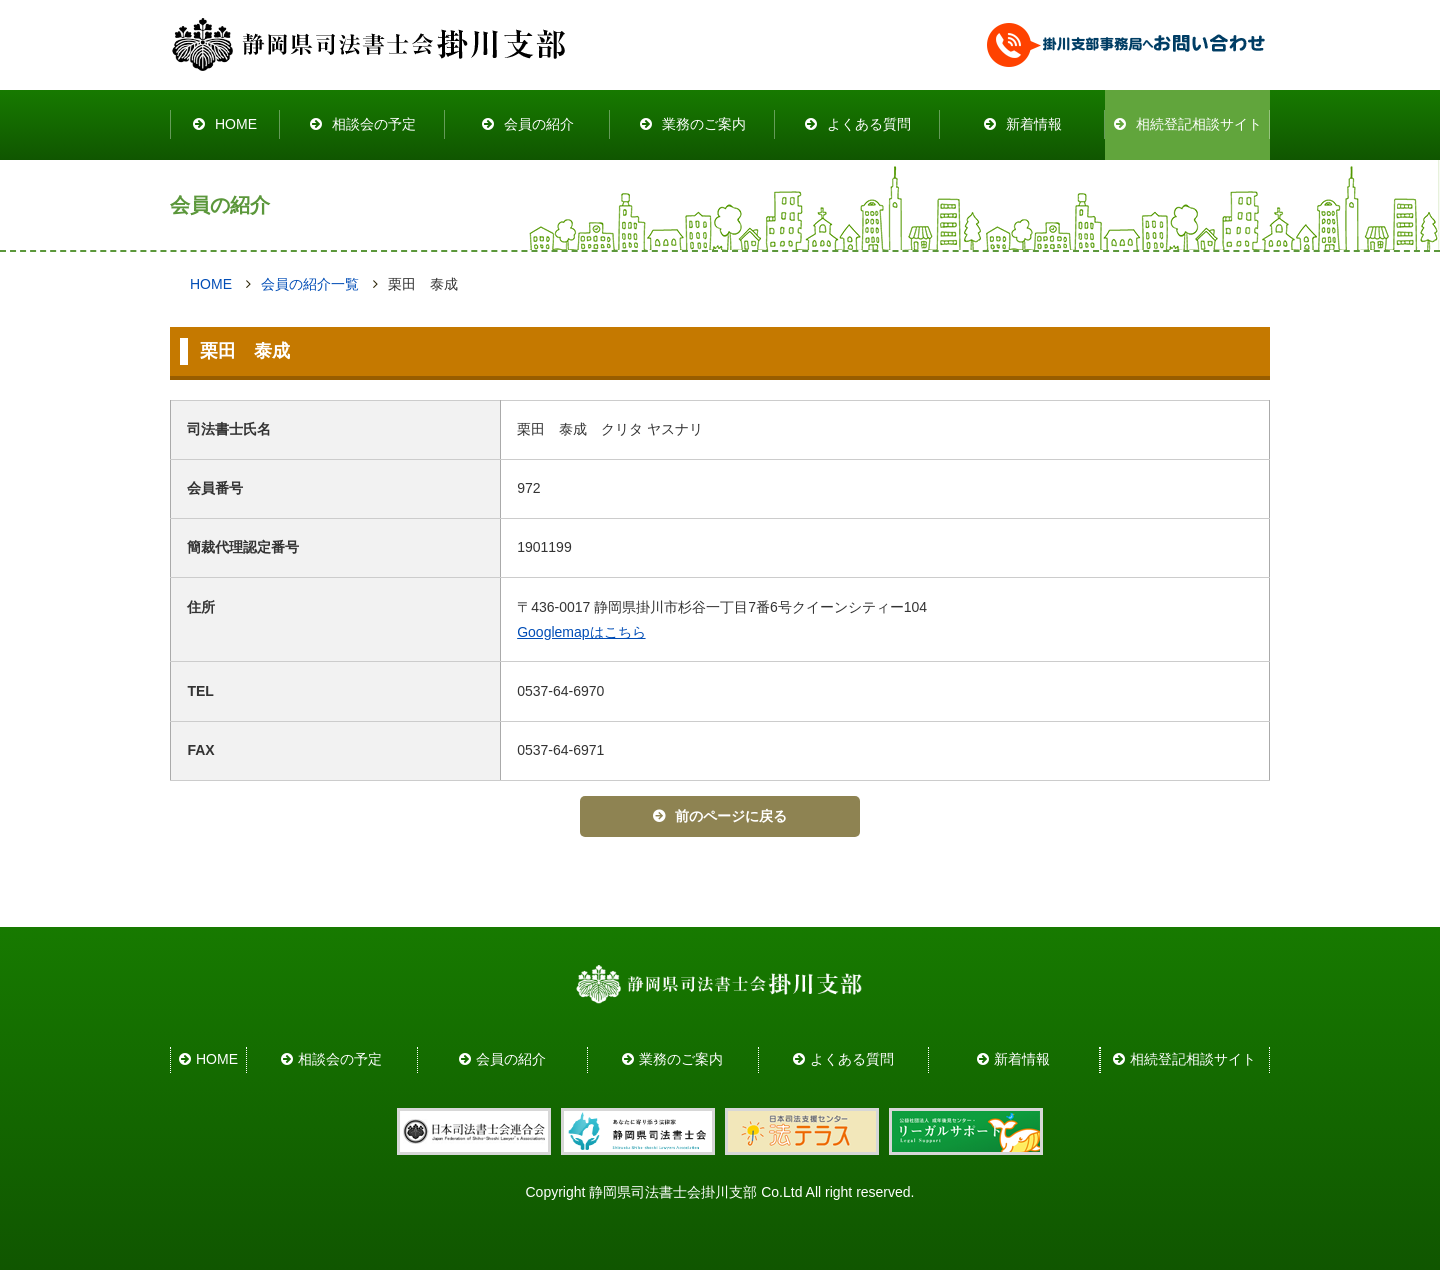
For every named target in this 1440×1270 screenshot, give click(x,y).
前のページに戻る (731, 816)
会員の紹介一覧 (310, 284)
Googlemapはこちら (581, 632)
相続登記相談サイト (1199, 124)
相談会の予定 (374, 124)
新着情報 (1034, 124)
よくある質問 (869, 124)
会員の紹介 (539, 124)
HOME (236, 124)
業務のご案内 (704, 124)
